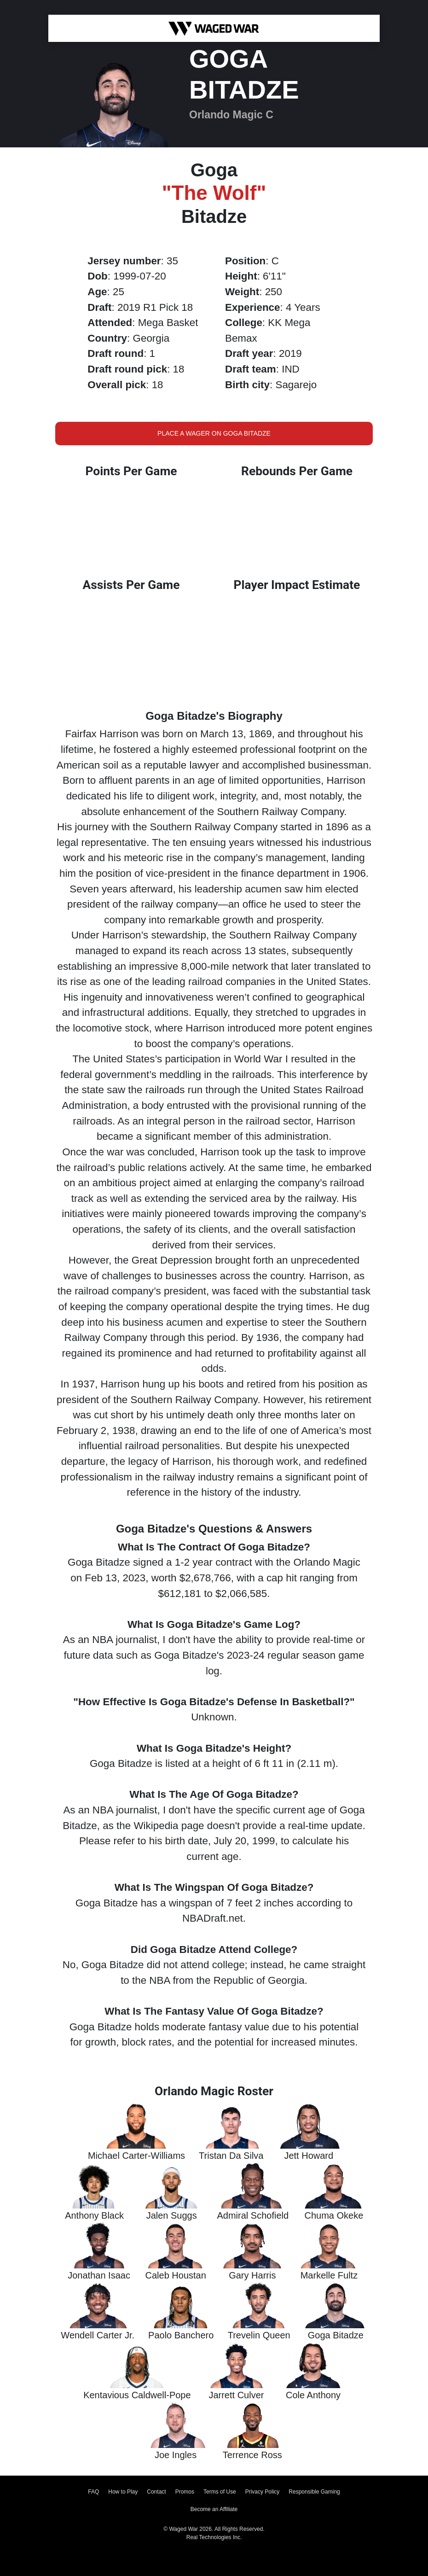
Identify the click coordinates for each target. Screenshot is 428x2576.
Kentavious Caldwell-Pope (137, 2395)
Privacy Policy (262, 2492)
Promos (184, 2492)
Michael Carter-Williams (136, 2156)
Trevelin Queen (259, 2335)
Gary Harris (252, 2275)
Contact (156, 2492)
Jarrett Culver (236, 2395)
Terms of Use (219, 2492)
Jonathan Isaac (99, 2275)
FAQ (93, 2492)
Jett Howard (308, 2156)
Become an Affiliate (214, 2509)
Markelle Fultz (329, 2275)
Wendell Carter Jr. (97, 2335)
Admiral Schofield (253, 2215)
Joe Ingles (176, 2455)
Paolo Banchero (181, 2335)
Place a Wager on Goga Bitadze (214, 433)
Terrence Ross (252, 2455)
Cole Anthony (313, 2395)
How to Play (123, 2492)
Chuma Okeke (334, 2215)
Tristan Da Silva (231, 2156)
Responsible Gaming (314, 2492)
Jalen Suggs (171, 2215)
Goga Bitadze (336, 2335)
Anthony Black (94, 2215)
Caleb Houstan (175, 2275)
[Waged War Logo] (213, 28)
